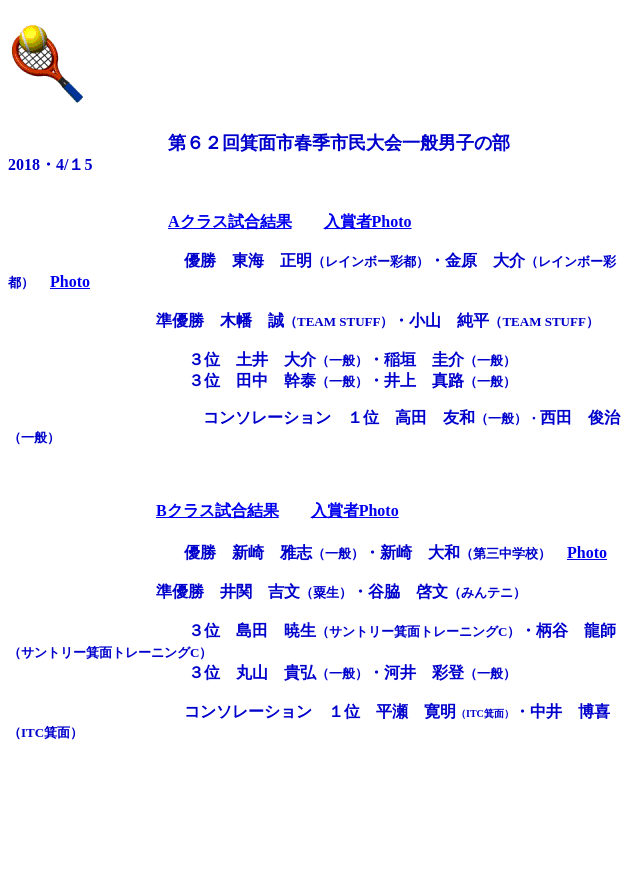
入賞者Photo (368, 221)
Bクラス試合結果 (217, 510)
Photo (70, 281)
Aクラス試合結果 (230, 221)
